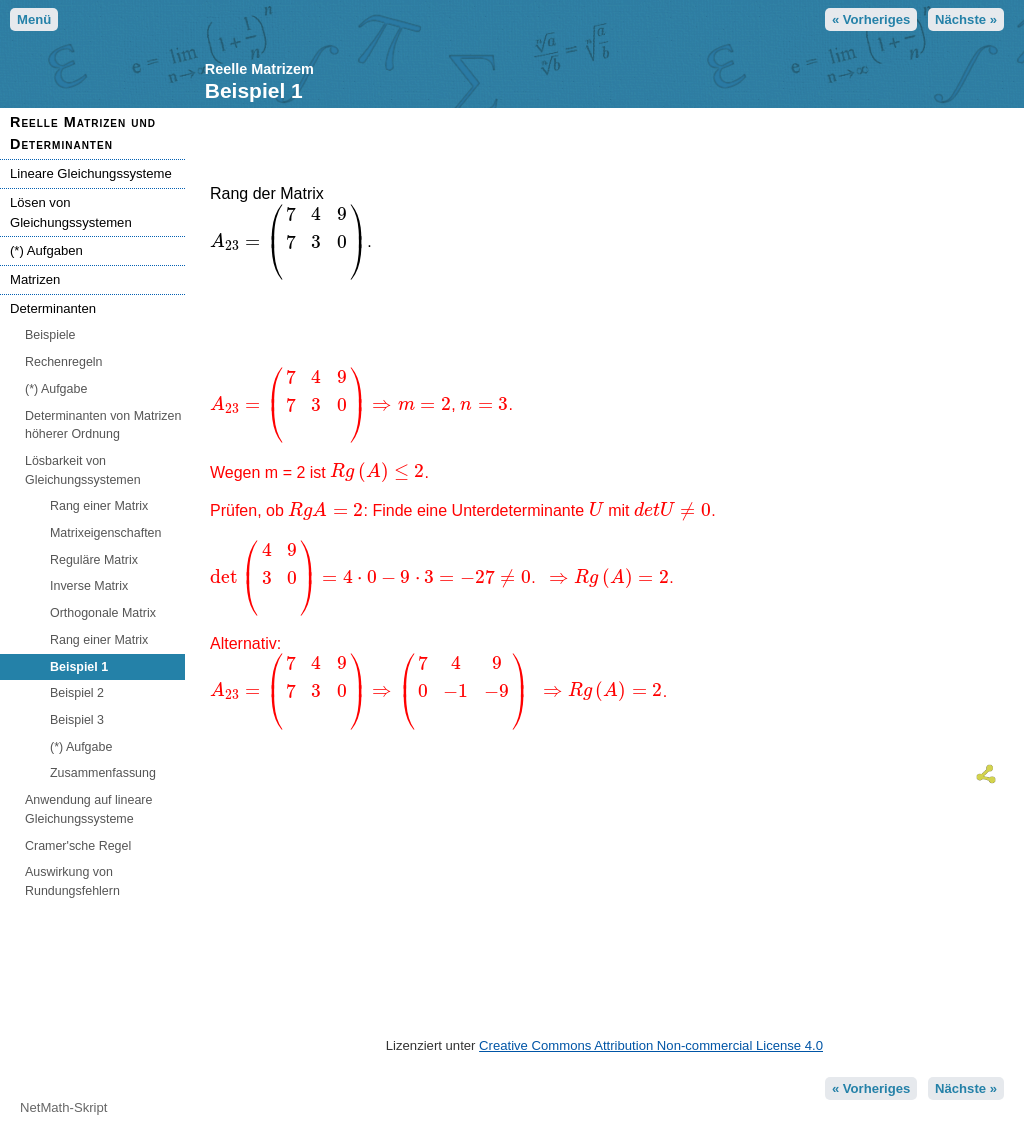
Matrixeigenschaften (105, 533)
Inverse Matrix (89, 586)
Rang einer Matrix (99, 506)
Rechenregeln (64, 362)
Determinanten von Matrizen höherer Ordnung (103, 425)
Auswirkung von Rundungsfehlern (72, 881)
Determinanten (53, 308)
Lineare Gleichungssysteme (91, 173)
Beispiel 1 (79, 667)
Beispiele (50, 335)
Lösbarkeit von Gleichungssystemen (83, 470)
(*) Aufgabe (56, 389)
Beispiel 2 (77, 693)
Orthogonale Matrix (103, 613)
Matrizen (35, 279)
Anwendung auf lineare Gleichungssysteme (88, 809)
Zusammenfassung (103, 773)
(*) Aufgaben (46, 250)
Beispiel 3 (77, 720)
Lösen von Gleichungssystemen (71, 212)
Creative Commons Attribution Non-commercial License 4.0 (651, 1045)
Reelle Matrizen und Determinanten (83, 133)
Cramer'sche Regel (78, 846)
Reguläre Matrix (94, 560)
